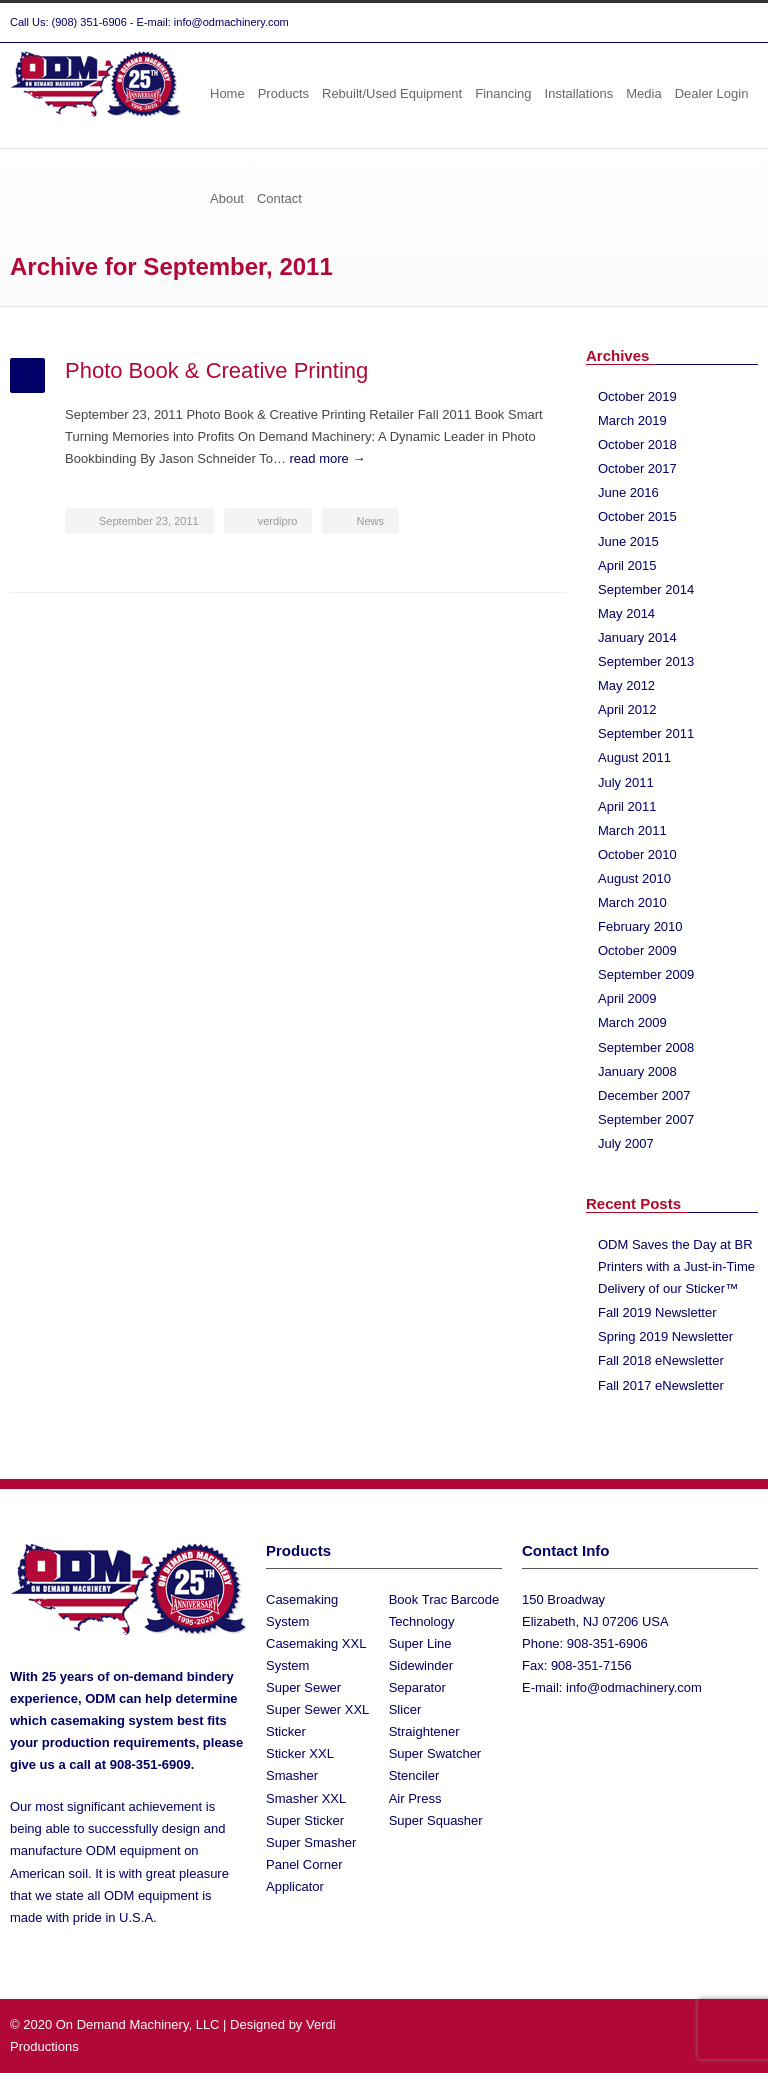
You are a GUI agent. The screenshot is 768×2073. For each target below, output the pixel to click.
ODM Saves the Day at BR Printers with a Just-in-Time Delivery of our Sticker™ (676, 1266)
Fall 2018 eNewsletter (661, 1360)
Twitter (658, 23)
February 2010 (640, 926)
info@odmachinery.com (634, 1687)
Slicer (405, 1709)
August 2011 (634, 757)
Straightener (424, 1731)
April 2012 (627, 709)
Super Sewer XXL (317, 1709)
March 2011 (632, 830)
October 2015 (637, 516)
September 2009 (646, 974)
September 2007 (646, 1119)
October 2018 (637, 444)
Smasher (292, 1775)
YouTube (738, 23)
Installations (579, 93)
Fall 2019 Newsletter (657, 1312)
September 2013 (646, 661)
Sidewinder (421, 1665)
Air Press (415, 1798)
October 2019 (637, 396)
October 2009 (637, 950)
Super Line (420, 1643)
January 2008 (637, 1071)
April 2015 (627, 565)
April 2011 (627, 806)
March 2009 (632, 1022)
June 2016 (628, 492)
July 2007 (626, 1143)
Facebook (698, 23)
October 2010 (637, 854)
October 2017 (637, 468)
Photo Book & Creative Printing (216, 370)
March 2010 (632, 902)
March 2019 (632, 420)
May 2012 (626, 685)
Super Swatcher (435, 1753)
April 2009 (627, 998)
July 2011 (626, 782)
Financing (503, 93)
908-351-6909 (150, 1764)
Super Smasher (311, 1842)
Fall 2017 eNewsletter (661, 1385)
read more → (328, 458)
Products (283, 93)
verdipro (278, 521)
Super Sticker (305, 1820)
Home (227, 93)
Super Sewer (303, 1687)
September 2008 (646, 1047)
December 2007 (644, 1095)
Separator (417, 1687)
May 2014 (626, 613)
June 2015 (628, 541)
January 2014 (637, 637)
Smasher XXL (306, 1798)
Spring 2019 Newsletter (665, 1336)
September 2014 (646, 589)
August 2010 (634, 878)
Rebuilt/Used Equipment (392, 93)
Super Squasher (436, 1820)
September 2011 (646, 733)
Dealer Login (712, 93)
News (370, 521)
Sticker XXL (300, 1753)
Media (643, 93)
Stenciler (414, 1775)
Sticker (286, 1731)
